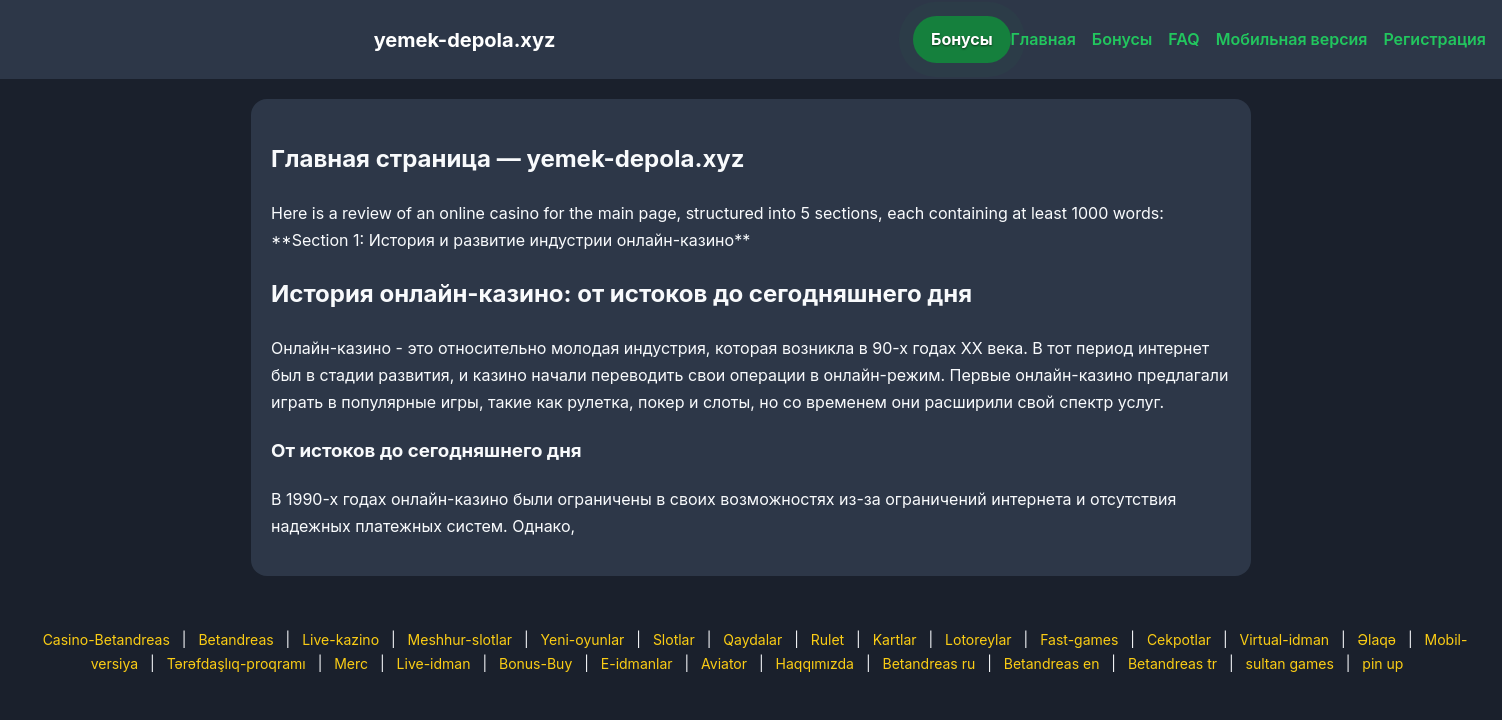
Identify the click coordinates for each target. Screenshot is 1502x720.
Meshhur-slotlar (460, 639)
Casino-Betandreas (106, 639)
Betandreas (235, 639)
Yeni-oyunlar (583, 639)
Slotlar (674, 639)
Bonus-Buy (535, 663)
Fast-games (1079, 639)
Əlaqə (1377, 639)
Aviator (724, 663)
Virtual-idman (1284, 639)
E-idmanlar (637, 663)
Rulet (827, 639)
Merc (351, 663)
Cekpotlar (1179, 639)
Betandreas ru (929, 663)
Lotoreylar (978, 639)
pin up (1382, 663)
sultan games (1290, 663)
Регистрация (1434, 39)
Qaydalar (752, 639)
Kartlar (895, 639)
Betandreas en (1052, 663)
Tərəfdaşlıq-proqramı (236, 663)
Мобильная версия (1292, 39)
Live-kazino (340, 639)
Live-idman (434, 663)
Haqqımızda (815, 663)
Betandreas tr (1172, 663)
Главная (1043, 39)
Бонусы (962, 39)
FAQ (1183, 39)
